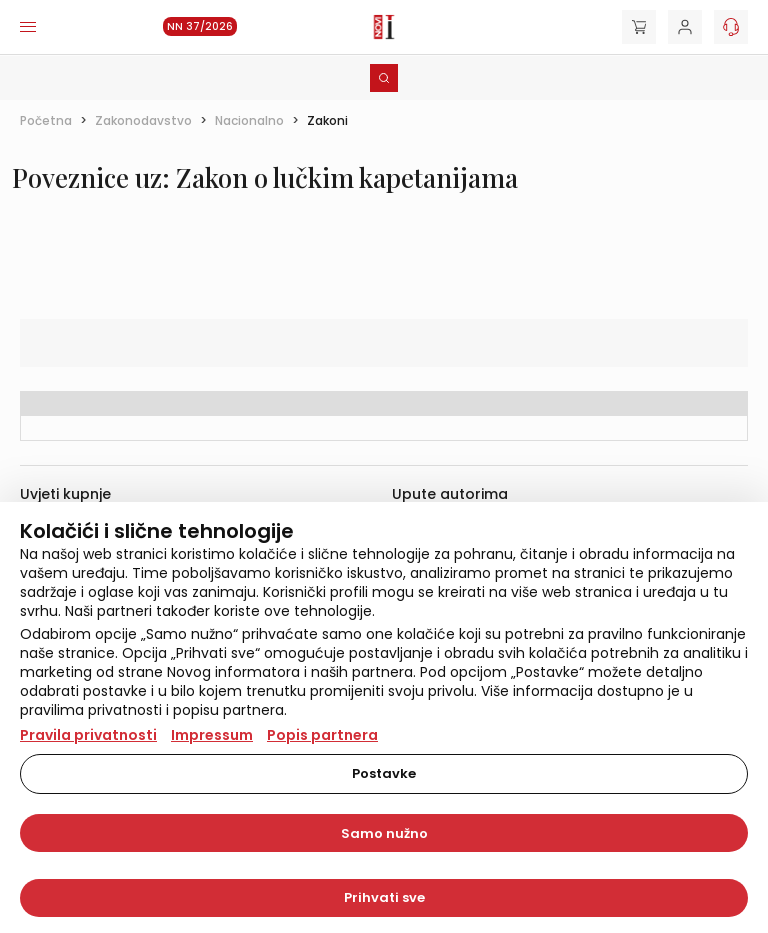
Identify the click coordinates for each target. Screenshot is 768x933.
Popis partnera (322, 735)
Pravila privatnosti (88, 735)
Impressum (212, 735)
